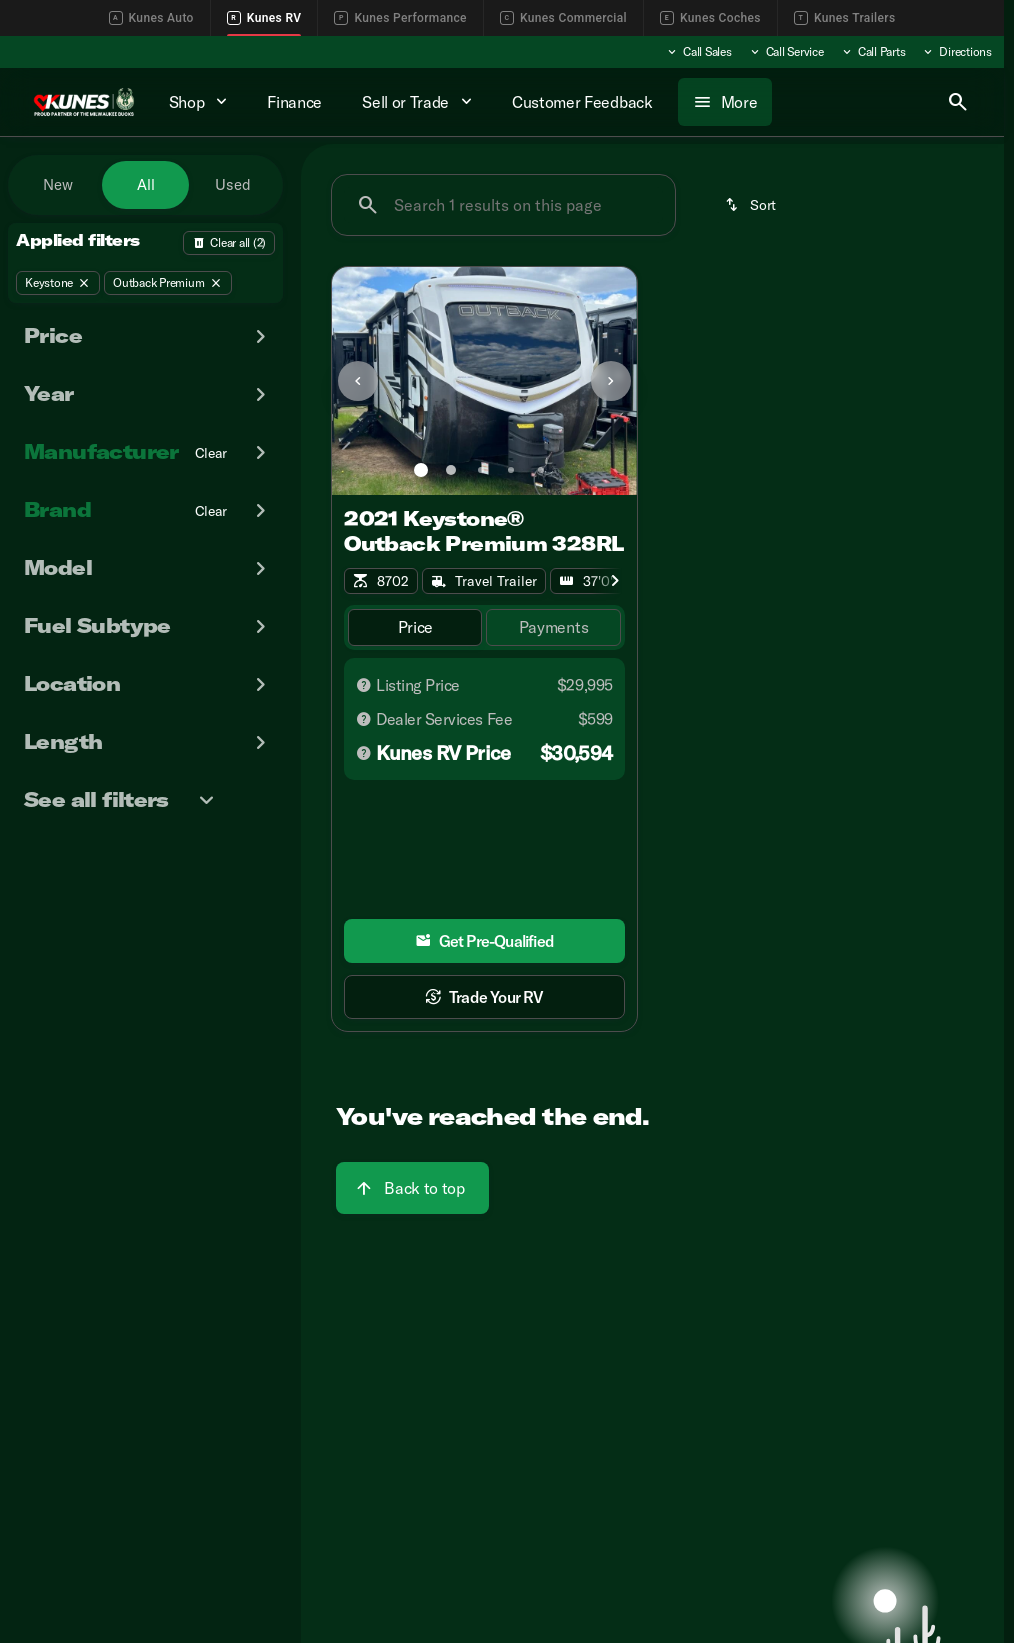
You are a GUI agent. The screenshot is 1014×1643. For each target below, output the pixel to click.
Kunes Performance (400, 18)
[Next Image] (611, 381)
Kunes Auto (151, 18)
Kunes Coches (710, 18)
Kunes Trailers (845, 18)
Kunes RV (264, 18)
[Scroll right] (615, 581)
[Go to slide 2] (451, 470)
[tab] (415, 627)
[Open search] (958, 102)
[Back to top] (412, 1188)
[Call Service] (786, 52)
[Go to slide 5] (541, 470)
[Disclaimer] (364, 685)
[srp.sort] (752, 205)
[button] (355, 381)
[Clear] (211, 453)
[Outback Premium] (167, 283)
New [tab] (58, 184)
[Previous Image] (358, 381)
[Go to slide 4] (511, 470)
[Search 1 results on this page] (503, 205)
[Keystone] (58, 283)
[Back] (229, 243)
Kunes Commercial (563, 18)
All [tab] (146, 184)
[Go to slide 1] (421, 470)
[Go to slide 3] (481, 470)
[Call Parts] (873, 52)
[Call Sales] (698, 52)
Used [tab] (233, 184)
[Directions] (956, 52)
